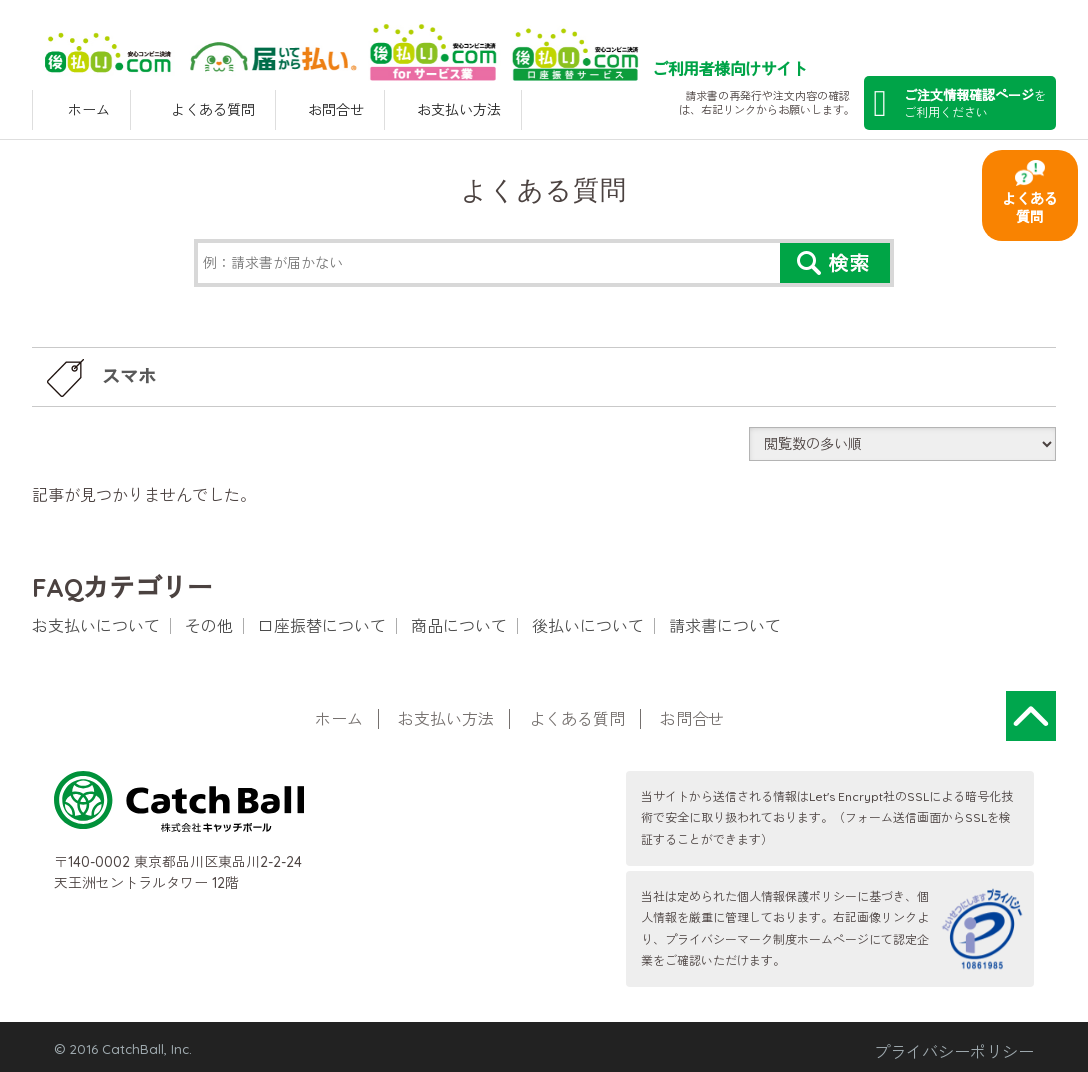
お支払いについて (96, 626)
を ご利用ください (960, 103)
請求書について (725, 626)
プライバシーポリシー (954, 1052)
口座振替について (322, 626)
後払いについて (588, 626)
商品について (459, 626)
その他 (209, 626)
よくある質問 (1030, 208)
